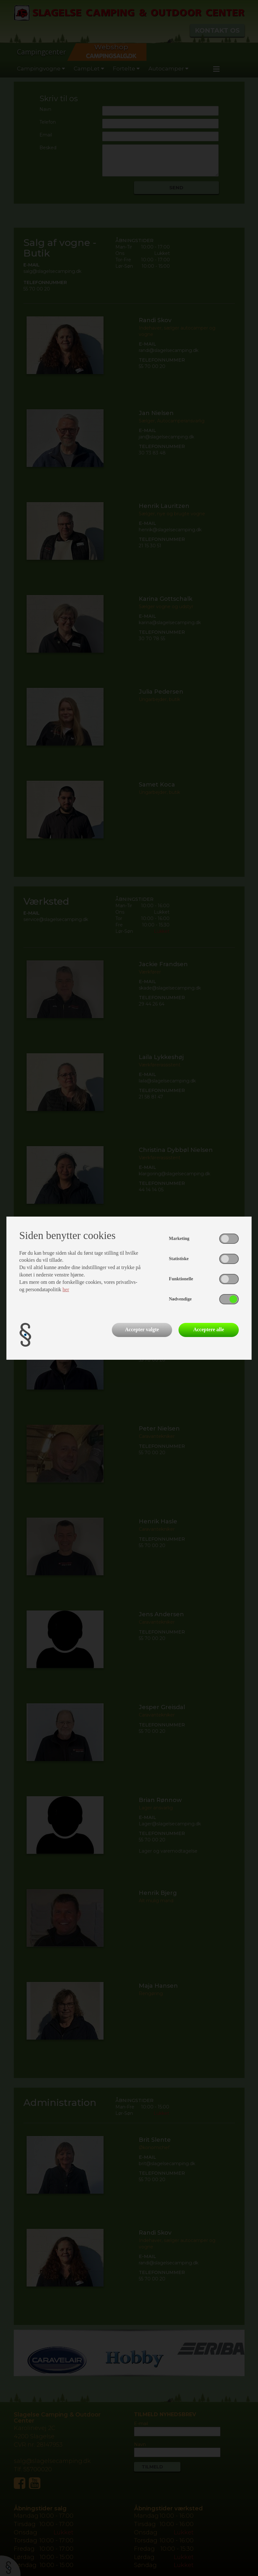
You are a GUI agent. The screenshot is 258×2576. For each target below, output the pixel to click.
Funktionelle (181, 1278)
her (65, 1289)
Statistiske (178, 1258)
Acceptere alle (208, 1329)
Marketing (179, 1238)
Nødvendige (180, 1299)
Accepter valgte (142, 1329)
